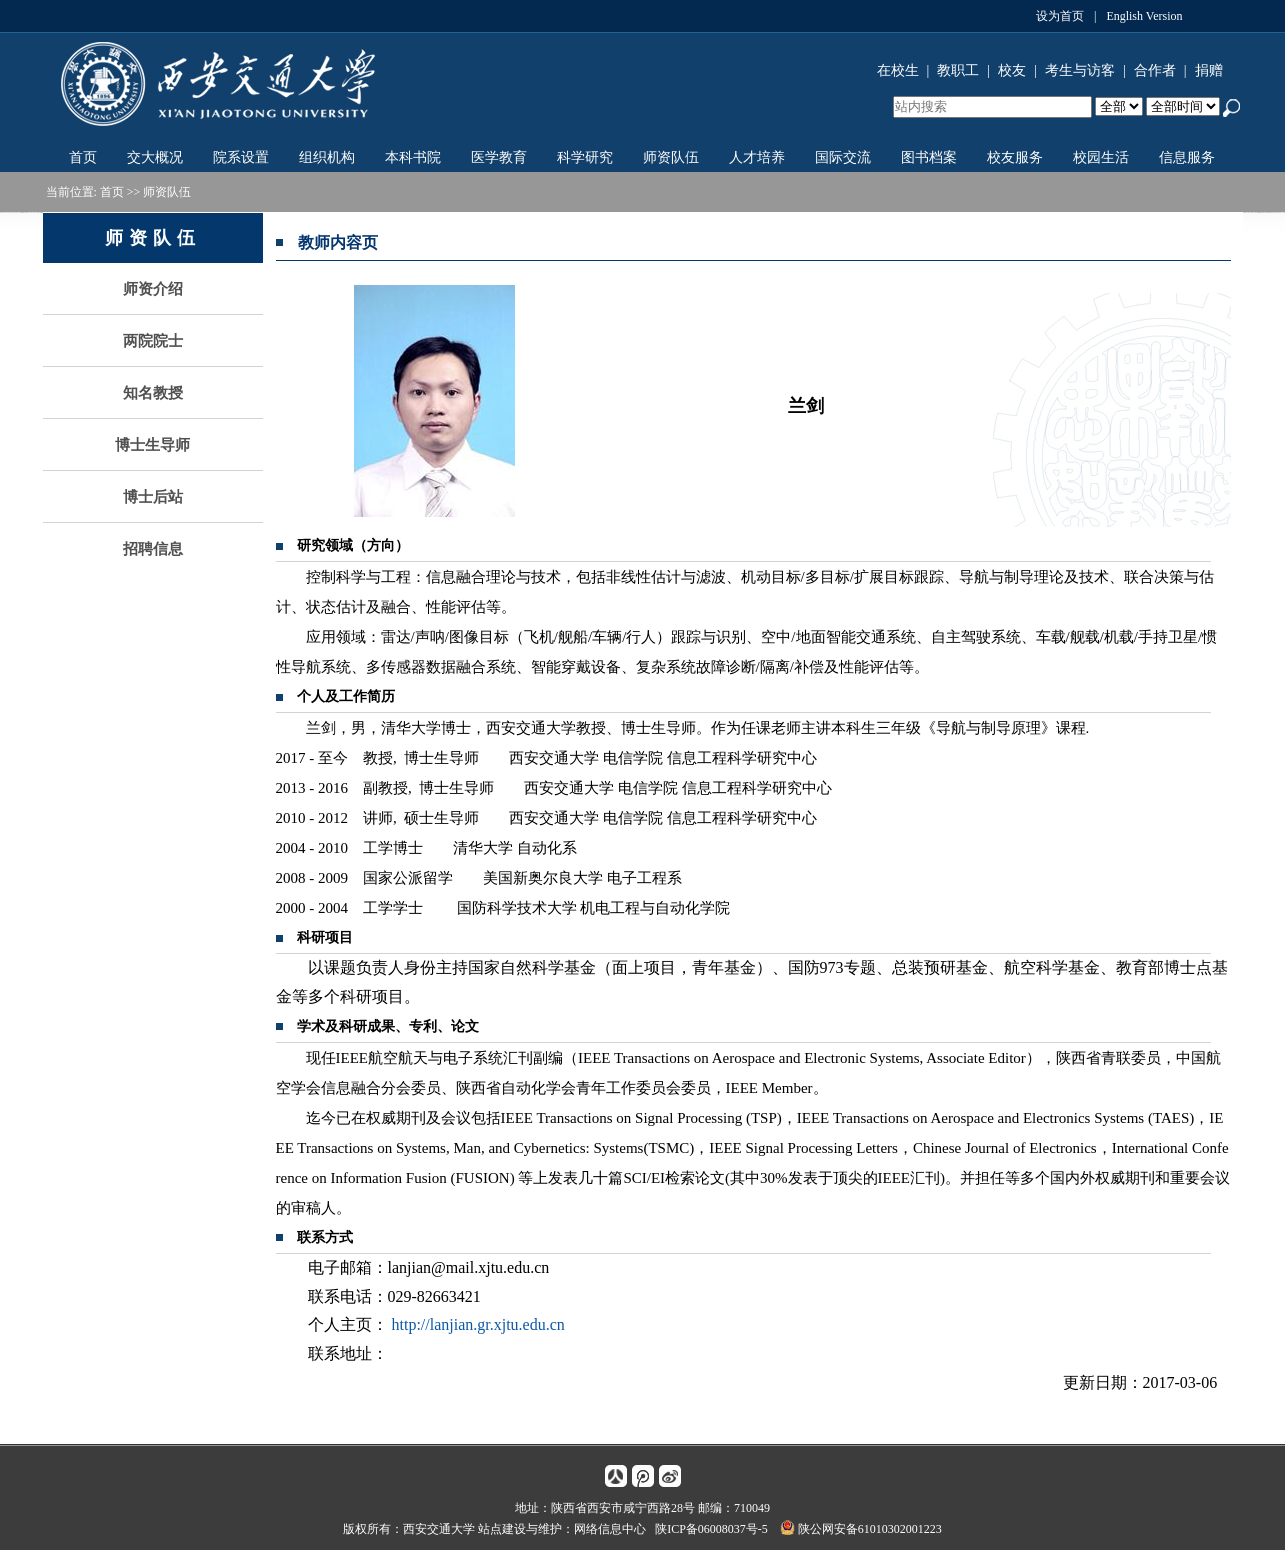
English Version (1144, 16)
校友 (1012, 70)
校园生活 (1101, 157)
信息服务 (1187, 157)
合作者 (1155, 70)
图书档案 (929, 157)
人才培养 (757, 157)
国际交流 (843, 157)
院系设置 (241, 157)
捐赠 (1209, 70)
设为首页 (1060, 16)
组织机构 (327, 157)
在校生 (898, 70)
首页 (83, 157)
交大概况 (155, 157)
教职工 (958, 70)
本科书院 (413, 157)
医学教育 (499, 157)
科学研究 (585, 157)
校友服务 (1015, 157)
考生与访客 (1080, 70)
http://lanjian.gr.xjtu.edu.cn (478, 1324)
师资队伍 (671, 157)
